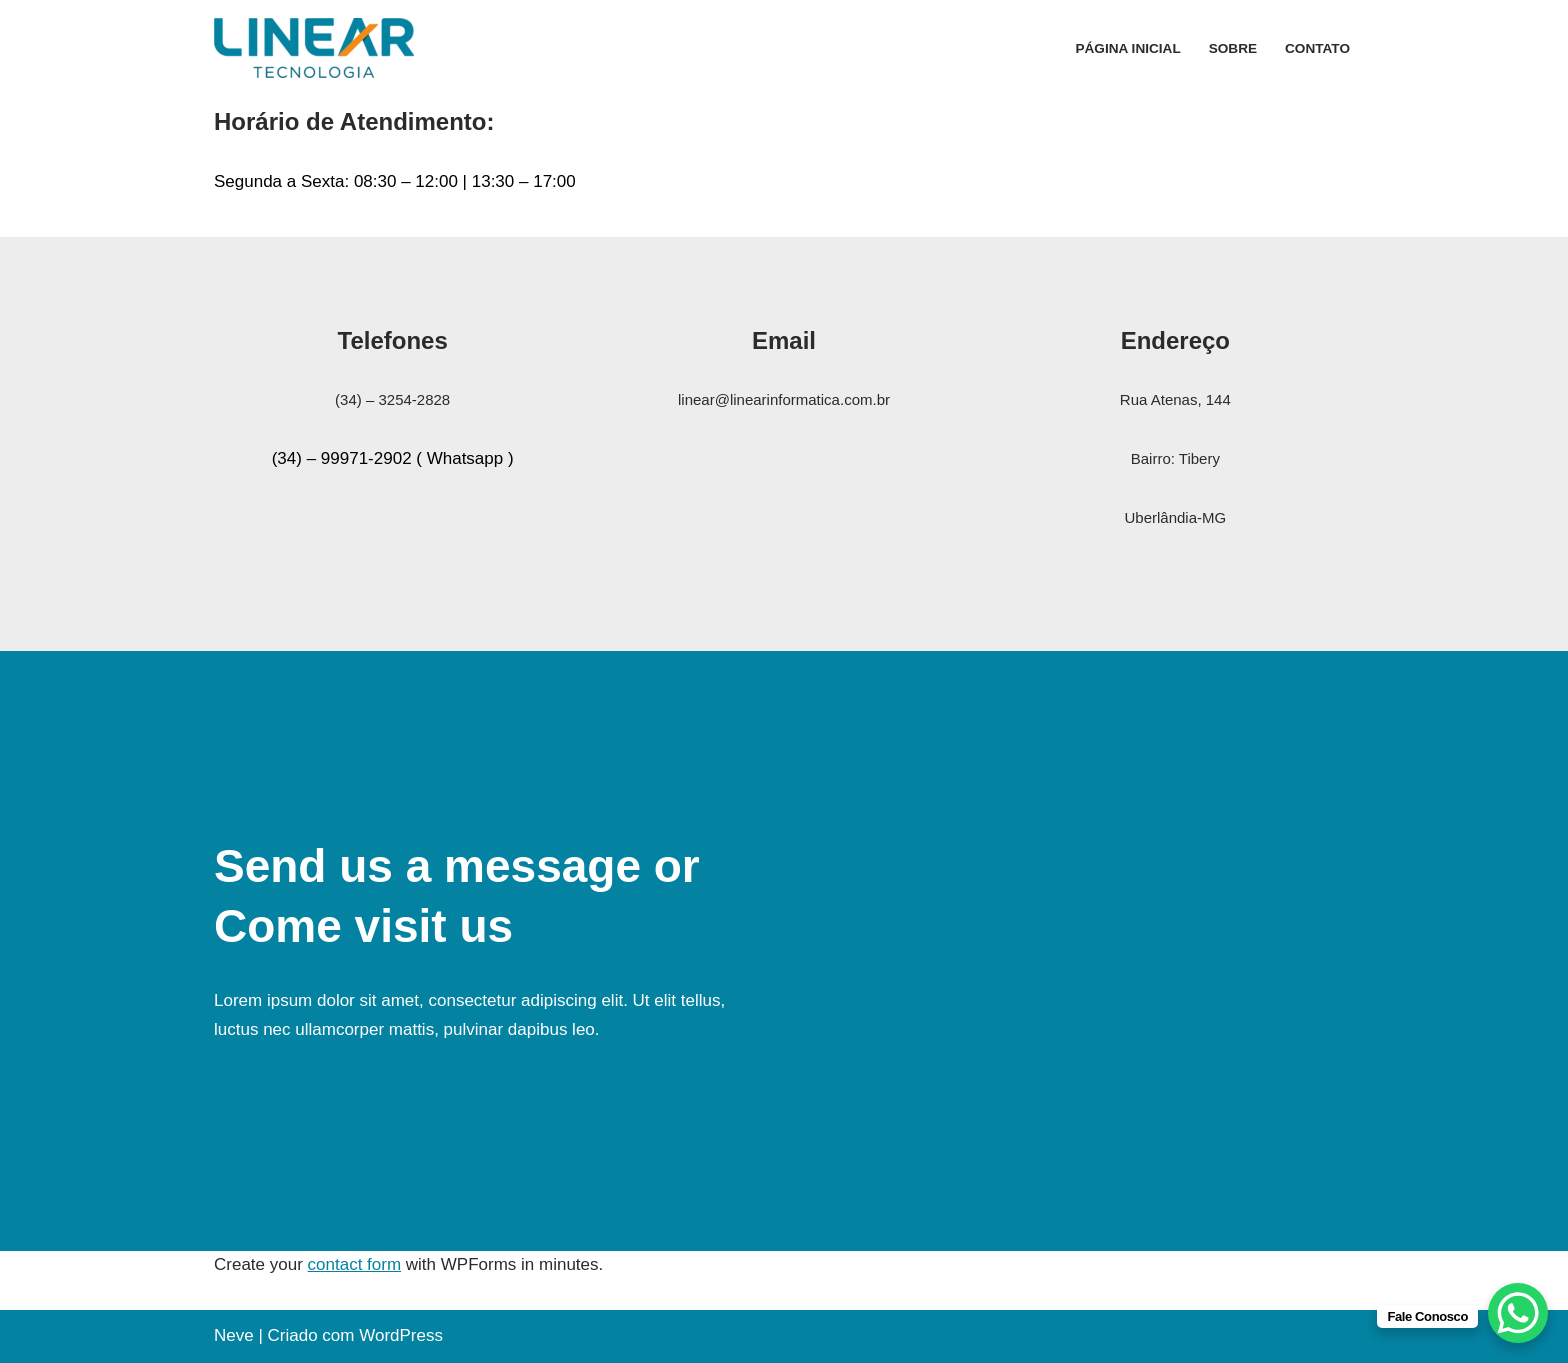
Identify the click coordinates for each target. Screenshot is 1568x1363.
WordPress (401, 1335)
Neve (234, 1335)
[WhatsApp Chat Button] (1518, 1313)
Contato (1317, 48)
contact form (355, 1264)
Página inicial (1127, 48)
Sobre (1233, 48)
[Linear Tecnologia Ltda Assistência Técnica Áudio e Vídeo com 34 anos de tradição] (314, 48)
